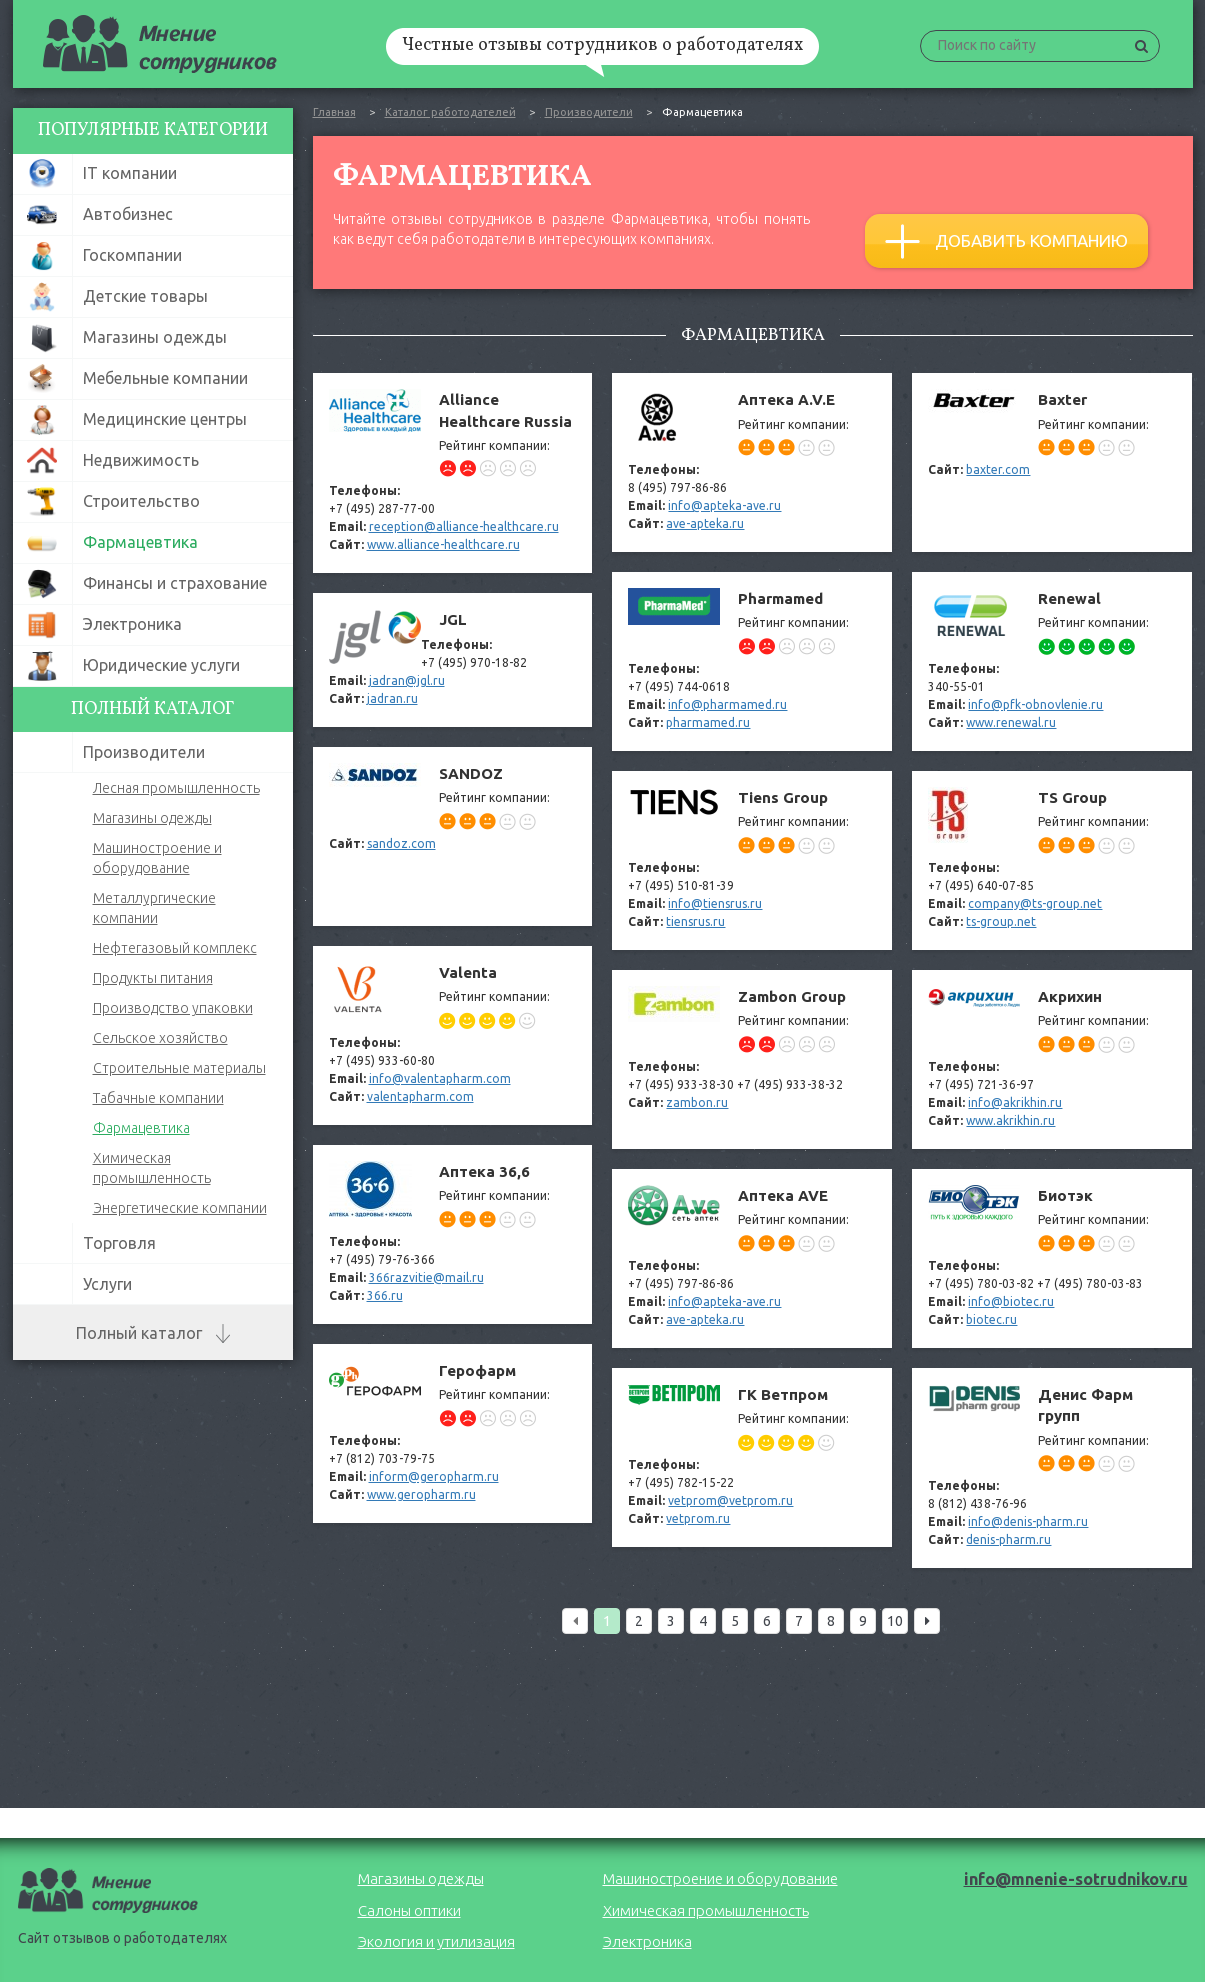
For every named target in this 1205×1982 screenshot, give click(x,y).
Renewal (1052, 661)
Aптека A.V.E (752, 462)
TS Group (1052, 860)
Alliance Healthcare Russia (453, 473)
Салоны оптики (409, 1910)
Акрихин (1052, 1059)
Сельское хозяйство (160, 1038)
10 (895, 1621)
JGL (453, 659)
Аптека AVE (752, 1258)
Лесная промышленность (176, 788)
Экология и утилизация (436, 1941)
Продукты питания (153, 978)
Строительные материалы (179, 1068)
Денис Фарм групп (1052, 1468)
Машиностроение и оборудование (157, 858)
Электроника (647, 1941)
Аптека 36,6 (453, 1234)
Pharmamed (752, 661)
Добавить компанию (1006, 241)
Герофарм (453, 1433)
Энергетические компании (180, 1208)
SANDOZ (453, 836)
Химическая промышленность (152, 1168)
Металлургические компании (154, 908)
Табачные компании (158, 1098)
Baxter (1052, 462)
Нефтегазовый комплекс (175, 948)
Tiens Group (752, 860)
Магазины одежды (152, 818)
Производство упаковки (173, 1008)
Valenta (453, 1035)
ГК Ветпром (752, 1457)
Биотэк (1052, 1258)
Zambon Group (752, 1059)
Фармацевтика (141, 1128)
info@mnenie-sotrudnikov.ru (1076, 1879)
